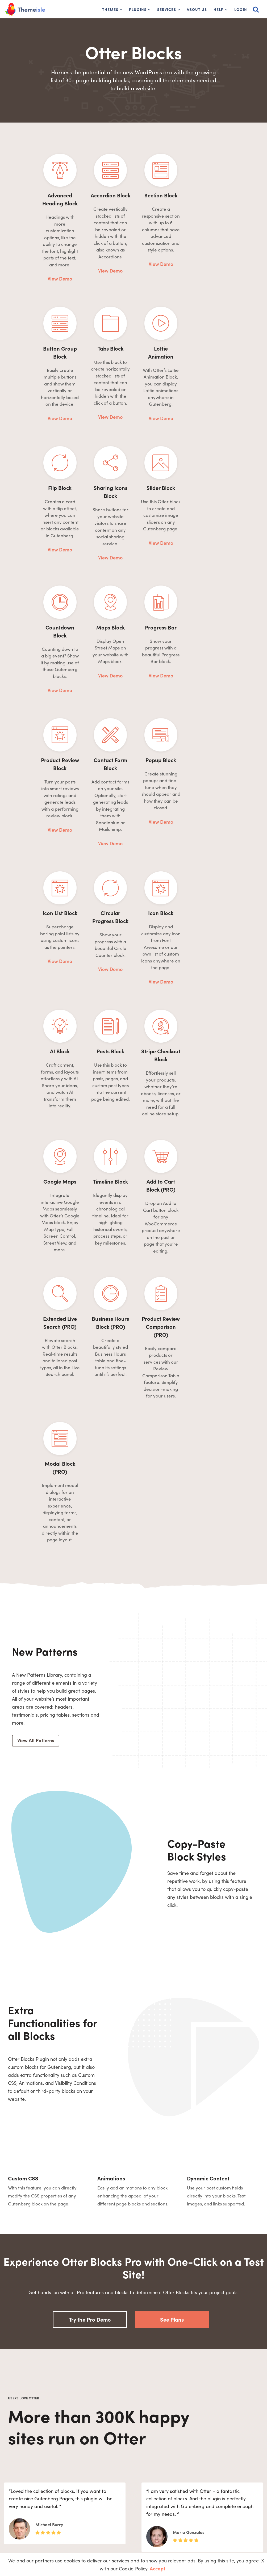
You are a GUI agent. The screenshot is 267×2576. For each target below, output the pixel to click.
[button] (121, 9)
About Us (197, 9)
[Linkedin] (59, 2526)
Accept (157, 2568)
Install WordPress (160, 2497)
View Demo (48, 247)
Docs (108, 2506)
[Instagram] (72, 2526)
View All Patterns (35, 1451)
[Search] (256, 9)
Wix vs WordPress (160, 2533)
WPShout (192, 2506)
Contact (111, 2525)
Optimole (192, 2488)
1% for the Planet (119, 2497)
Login (240, 9)
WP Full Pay (194, 2497)
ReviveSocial (195, 2516)
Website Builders (159, 2506)
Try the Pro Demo (90, 2030)
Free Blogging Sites (161, 2488)
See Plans (172, 2030)
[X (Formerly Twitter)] (31, 2526)
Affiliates (112, 2516)
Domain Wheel (197, 2525)
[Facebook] (18, 2526)
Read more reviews (131, 2368)
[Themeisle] (25, 9)
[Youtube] (45, 2526)
